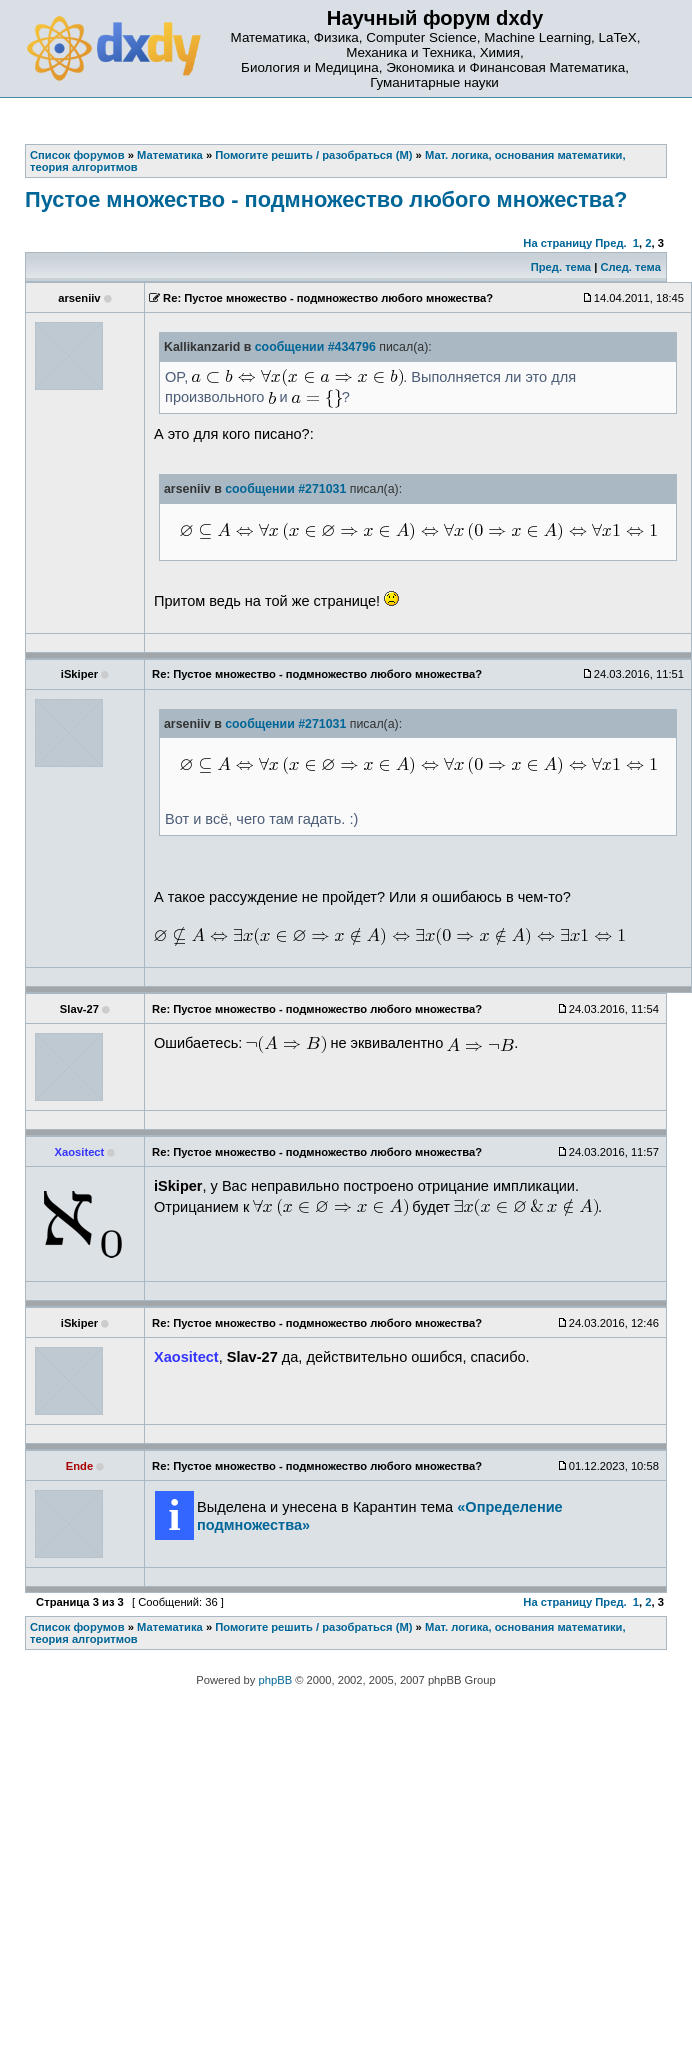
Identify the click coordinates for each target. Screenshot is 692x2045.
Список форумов (77, 1627)
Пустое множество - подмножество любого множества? (326, 199)
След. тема (630, 267)
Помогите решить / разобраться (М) (313, 1627)
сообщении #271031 (285, 489)
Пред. (610, 243)
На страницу (557, 243)
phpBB (276, 1680)
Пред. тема (561, 267)
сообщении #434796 (315, 347)
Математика (170, 1627)
